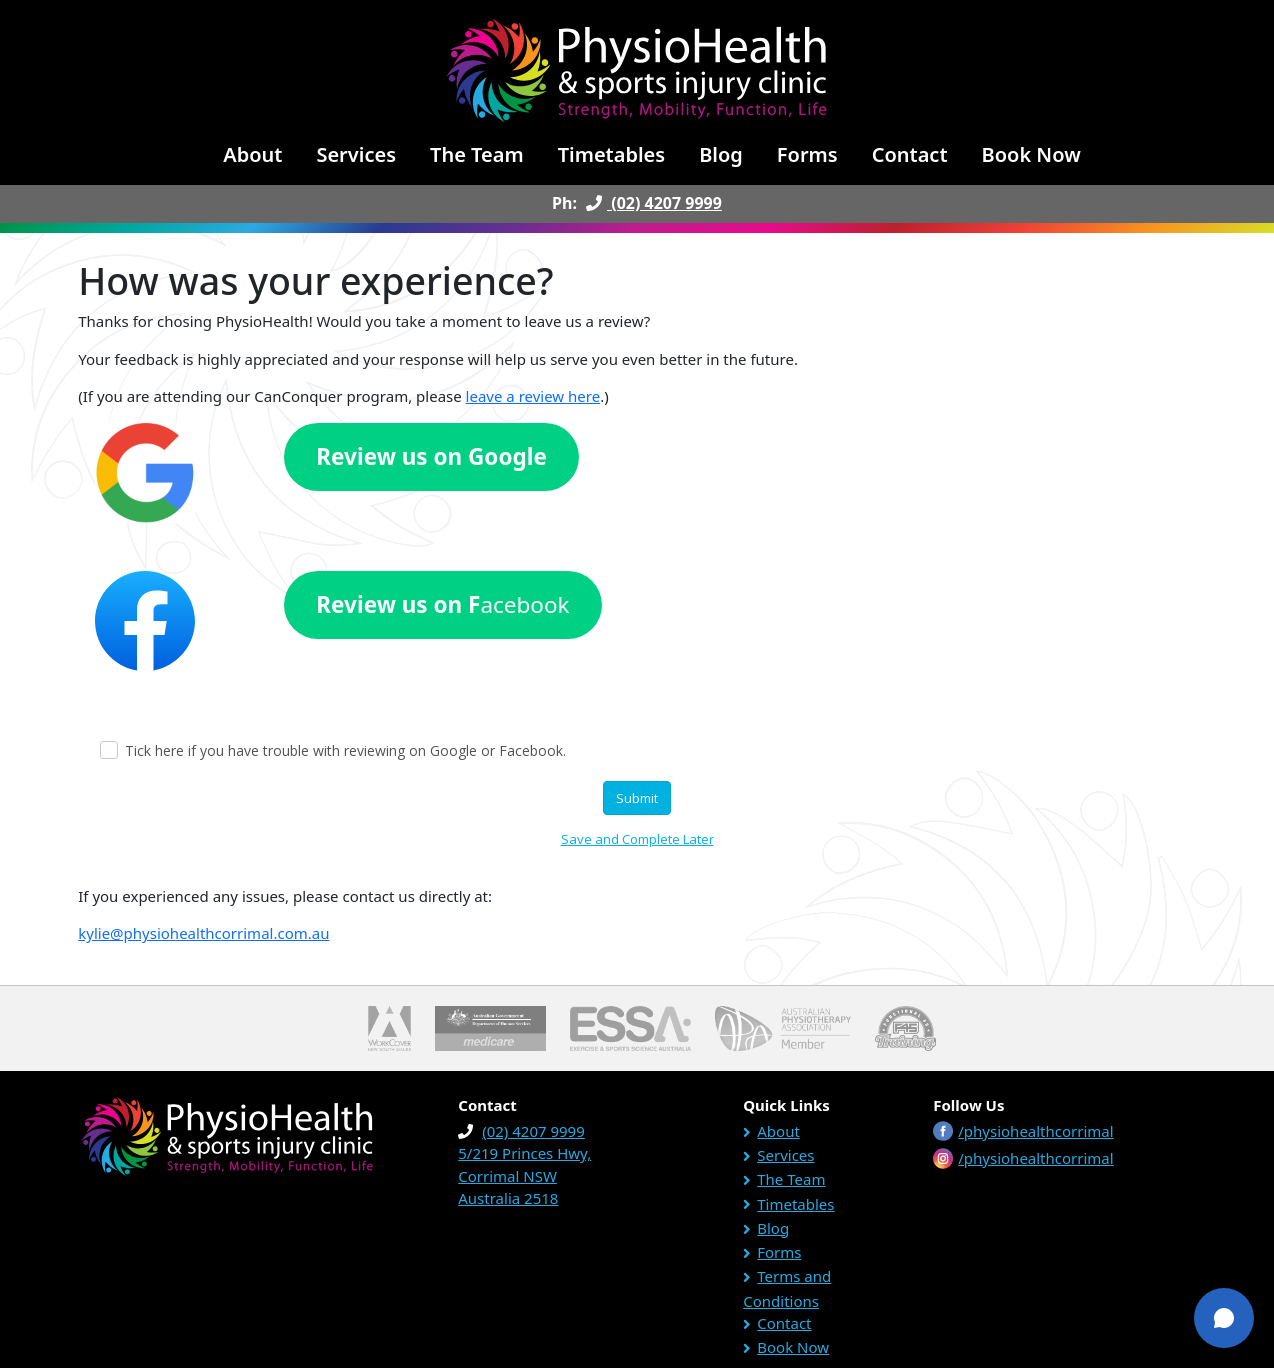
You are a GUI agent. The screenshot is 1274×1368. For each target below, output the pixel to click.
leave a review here (533, 396)
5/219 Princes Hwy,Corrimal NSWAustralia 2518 (524, 1175)
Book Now (1031, 154)
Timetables (612, 154)
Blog (721, 154)
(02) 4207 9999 (651, 203)
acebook (442, 604)
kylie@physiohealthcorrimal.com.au (203, 933)
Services (356, 154)
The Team (477, 154)
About (252, 154)
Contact (910, 154)
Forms (807, 154)
